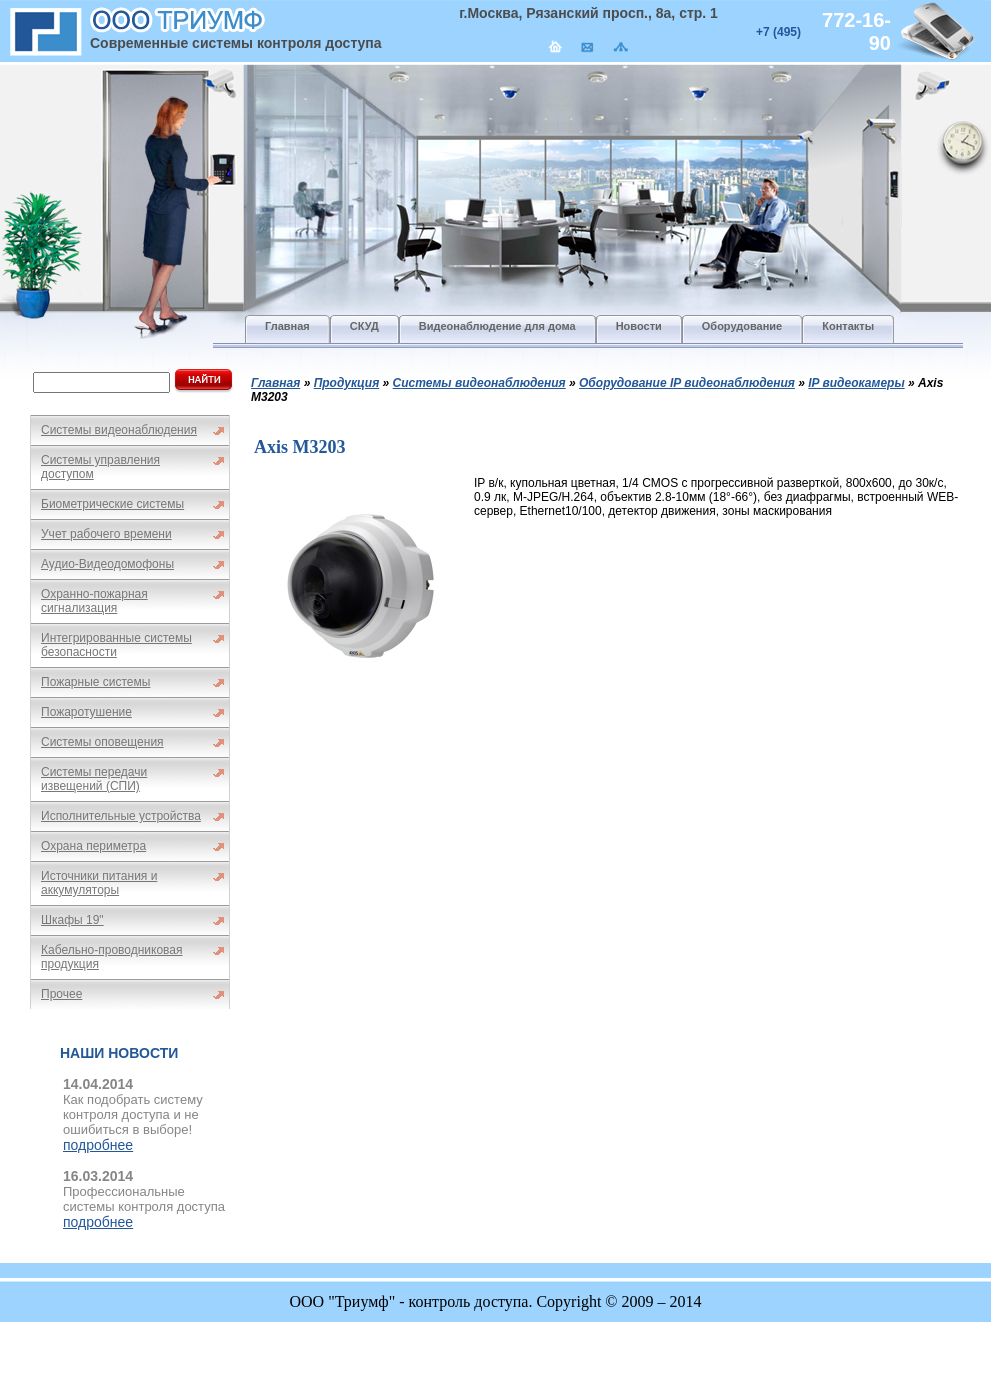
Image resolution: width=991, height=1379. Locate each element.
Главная (275, 383)
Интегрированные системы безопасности (116, 645)
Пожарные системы (95, 682)
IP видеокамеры (856, 383)
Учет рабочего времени (106, 534)
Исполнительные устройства (121, 816)
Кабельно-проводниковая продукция (112, 957)
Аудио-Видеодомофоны (107, 564)
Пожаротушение (86, 712)
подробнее (98, 1145)
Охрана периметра (93, 846)
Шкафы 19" (72, 920)
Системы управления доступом (100, 467)
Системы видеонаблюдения (119, 430)
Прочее (61, 994)
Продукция (347, 383)
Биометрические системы (112, 504)
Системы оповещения (102, 742)
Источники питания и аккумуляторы (99, 883)
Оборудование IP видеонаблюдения (687, 383)
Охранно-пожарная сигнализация (94, 601)
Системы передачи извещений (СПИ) (94, 779)
